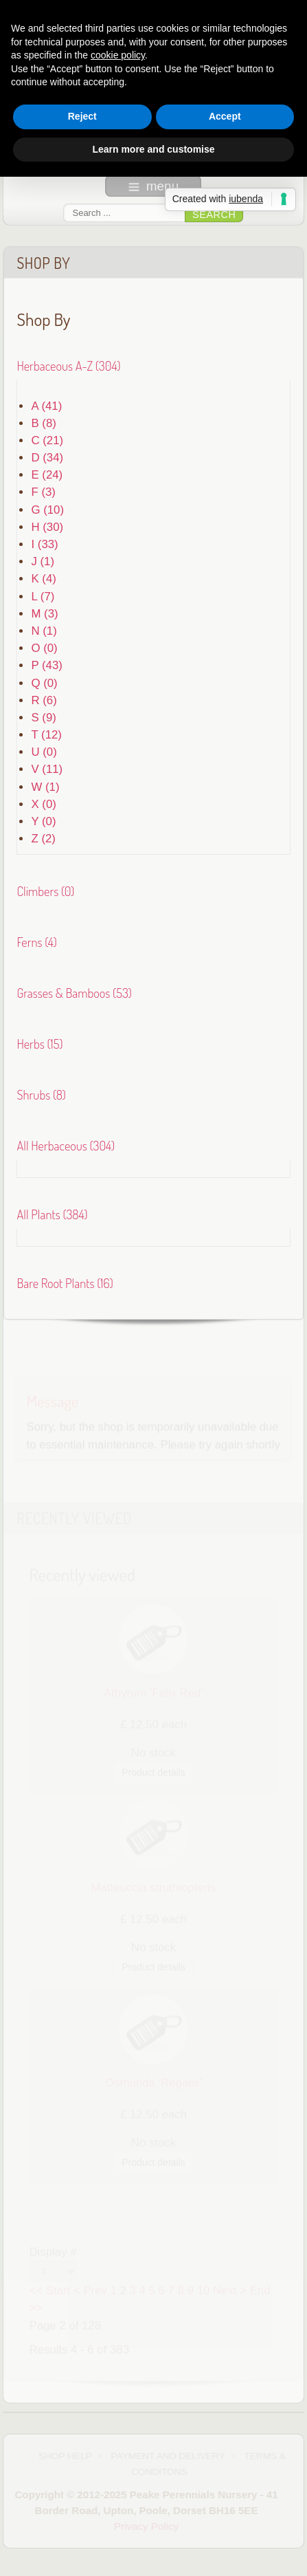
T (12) (46, 734)
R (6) (43, 699)
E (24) (46, 474)
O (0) (44, 647)
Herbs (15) (39, 1043)
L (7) (42, 595)
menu (153, 186)
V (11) (46, 768)
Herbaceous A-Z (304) (68, 364)
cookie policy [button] (118, 55)
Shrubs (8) (40, 1094)
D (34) (47, 456)
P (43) (46, 664)
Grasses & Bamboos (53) (73, 992)
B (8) (43, 421)
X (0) (43, 802)
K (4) (43, 578)
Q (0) (44, 681)
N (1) (43, 630)
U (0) (43, 751)
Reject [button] (82, 116)
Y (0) (43, 820)
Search (214, 214)
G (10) (47, 508)
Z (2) (43, 837)
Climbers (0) (45, 890)
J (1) (42, 560)
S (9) (43, 716)
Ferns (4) (36, 941)
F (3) (43, 491)
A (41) (46, 404)
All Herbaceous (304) (65, 1144)
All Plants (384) (51, 1213)
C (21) (47, 439)
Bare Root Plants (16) (64, 1281)
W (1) (45, 785)
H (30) (47, 525)
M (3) (44, 612)
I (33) (44, 543)
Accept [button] (225, 116)
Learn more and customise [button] (153, 149)
